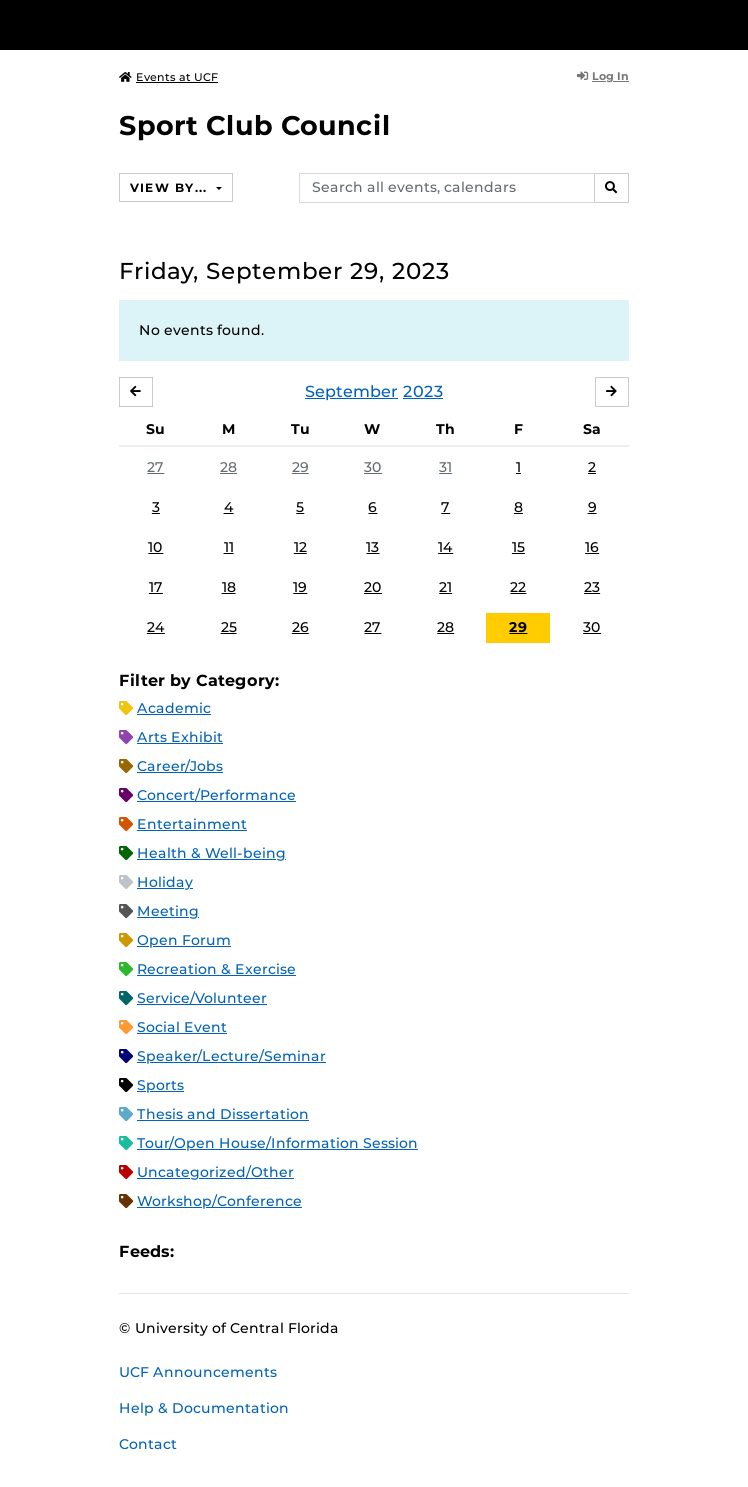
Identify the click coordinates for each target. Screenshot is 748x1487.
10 (155, 547)
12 (300, 547)
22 (518, 587)
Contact (148, 1444)
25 (229, 627)
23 (592, 587)
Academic (174, 708)
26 (300, 627)
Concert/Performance (216, 795)
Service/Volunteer (202, 998)
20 (373, 587)
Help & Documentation (204, 1408)
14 (445, 547)
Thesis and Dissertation (223, 1114)
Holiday (165, 882)
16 (592, 547)
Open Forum (184, 940)
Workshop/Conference (219, 1201)
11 (229, 547)
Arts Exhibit (180, 737)
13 (372, 547)
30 (373, 467)
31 (445, 467)
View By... (171, 187)
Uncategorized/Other (215, 1172)
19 (300, 587)
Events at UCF (168, 77)
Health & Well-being (211, 853)
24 (156, 627)
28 (228, 467)
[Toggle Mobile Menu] (728, 23)
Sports (160, 1085)
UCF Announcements (198, 1372)
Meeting (168, 911)
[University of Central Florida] (152, 24)
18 (229, 587)
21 (445, 587)
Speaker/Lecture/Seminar (231, 1056)
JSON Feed (336, 1252)
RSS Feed (268, 1252)
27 (155, 467)
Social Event (182, 1027)
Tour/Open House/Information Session (277, 1143)
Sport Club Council (255, 125)
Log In (603, 76)
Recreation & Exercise (216, 969)
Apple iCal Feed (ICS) (200, 1252)
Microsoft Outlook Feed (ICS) (234, 1252)
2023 (423, 391)
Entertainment (192, 824)
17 (156, 587)
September (351, 391)
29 (300, 467)
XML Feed (302, 1252)
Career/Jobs (180, 766)
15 (518, 547)
